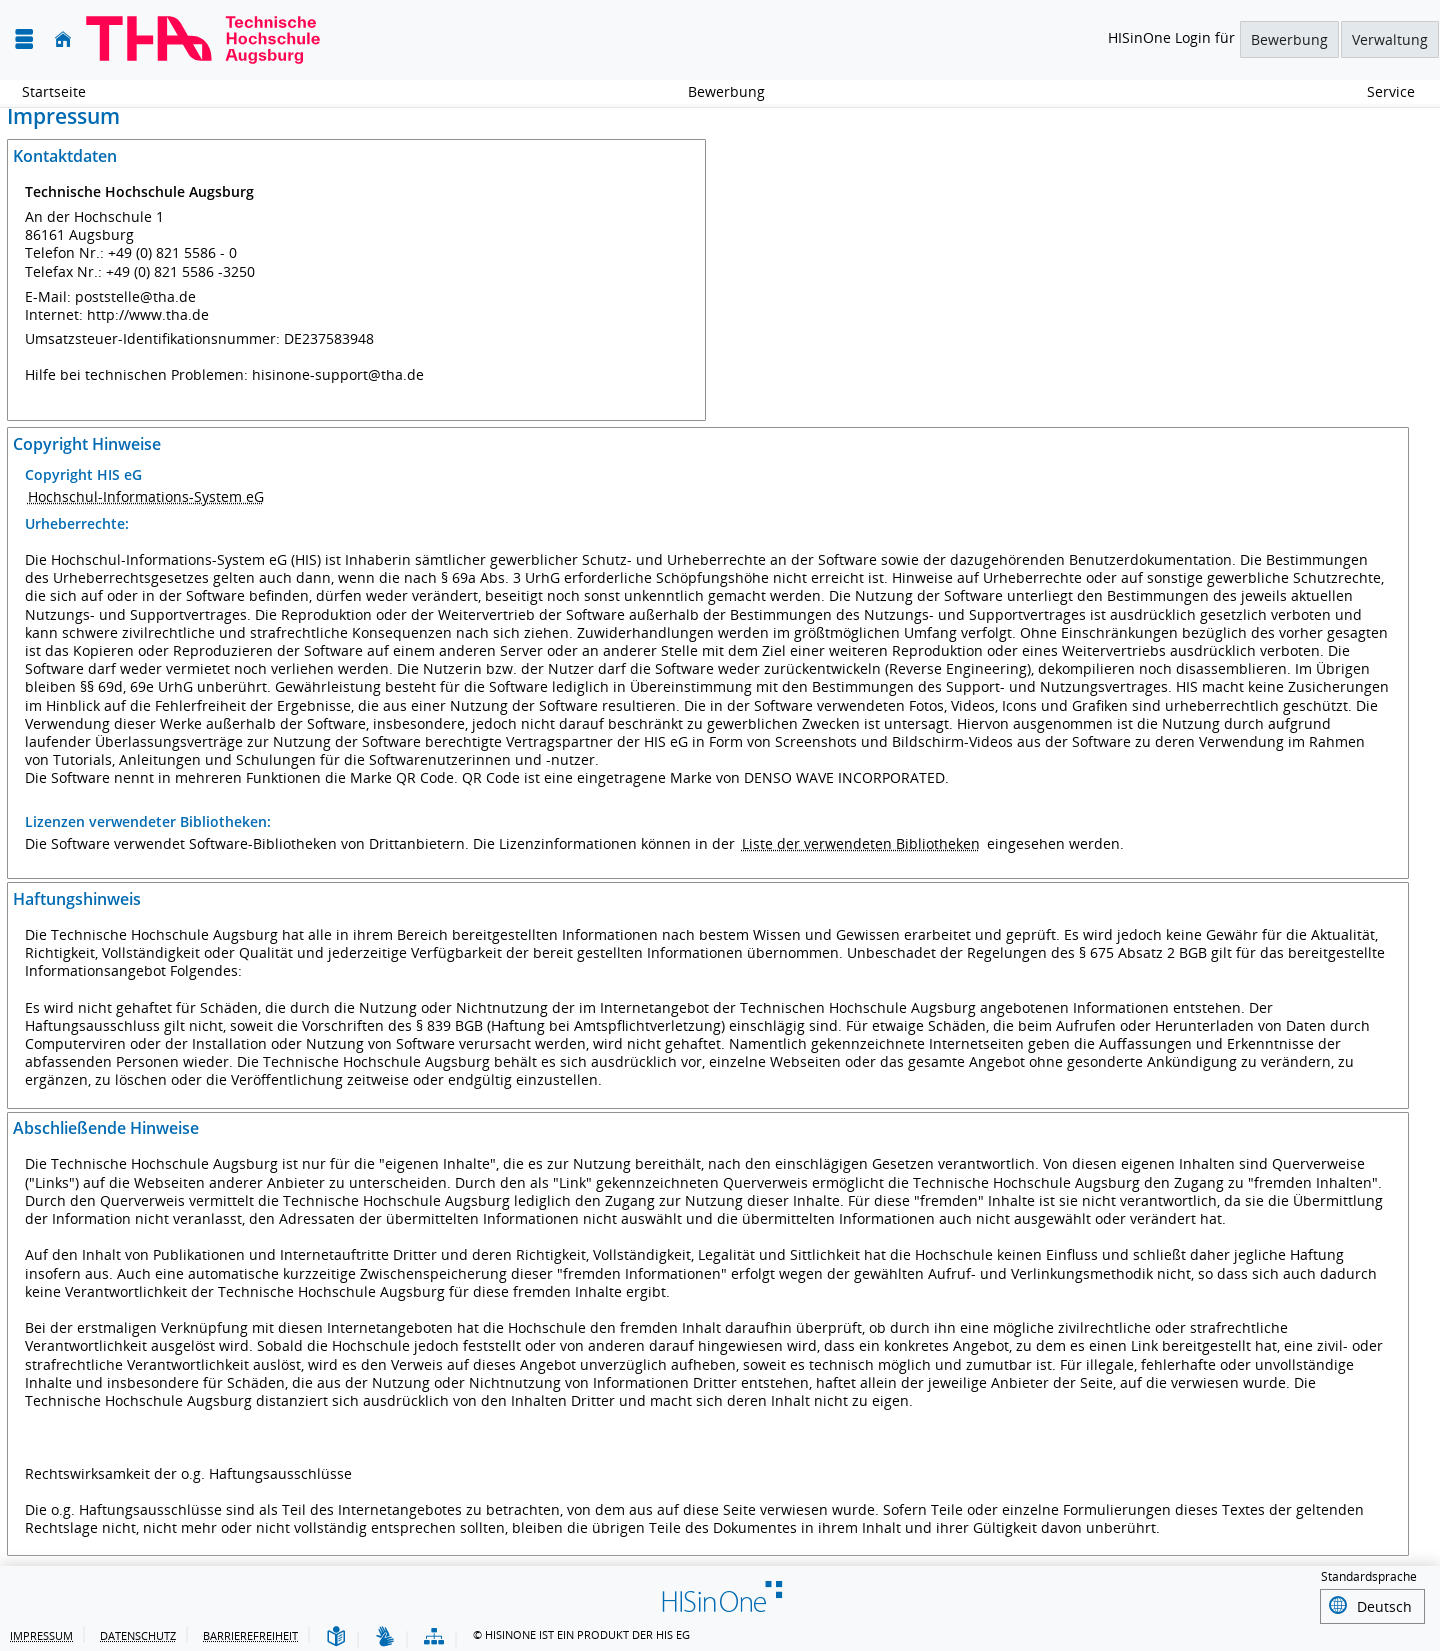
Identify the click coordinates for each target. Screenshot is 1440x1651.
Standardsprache (1369, 1577)
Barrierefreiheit (250, 1632)
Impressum (41, 1632)
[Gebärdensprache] (385, 1634)
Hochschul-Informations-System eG (146, 496)
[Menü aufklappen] (24, 39)
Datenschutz (138, 1632)
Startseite (54, 91)
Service (1380, 91)
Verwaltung (1390, 39)
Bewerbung (1289, 39)
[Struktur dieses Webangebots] (434, 1634)
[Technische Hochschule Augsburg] (203, 40)
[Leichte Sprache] (336, 1634)
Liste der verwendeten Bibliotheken (861, 843)
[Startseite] (63, 39)
